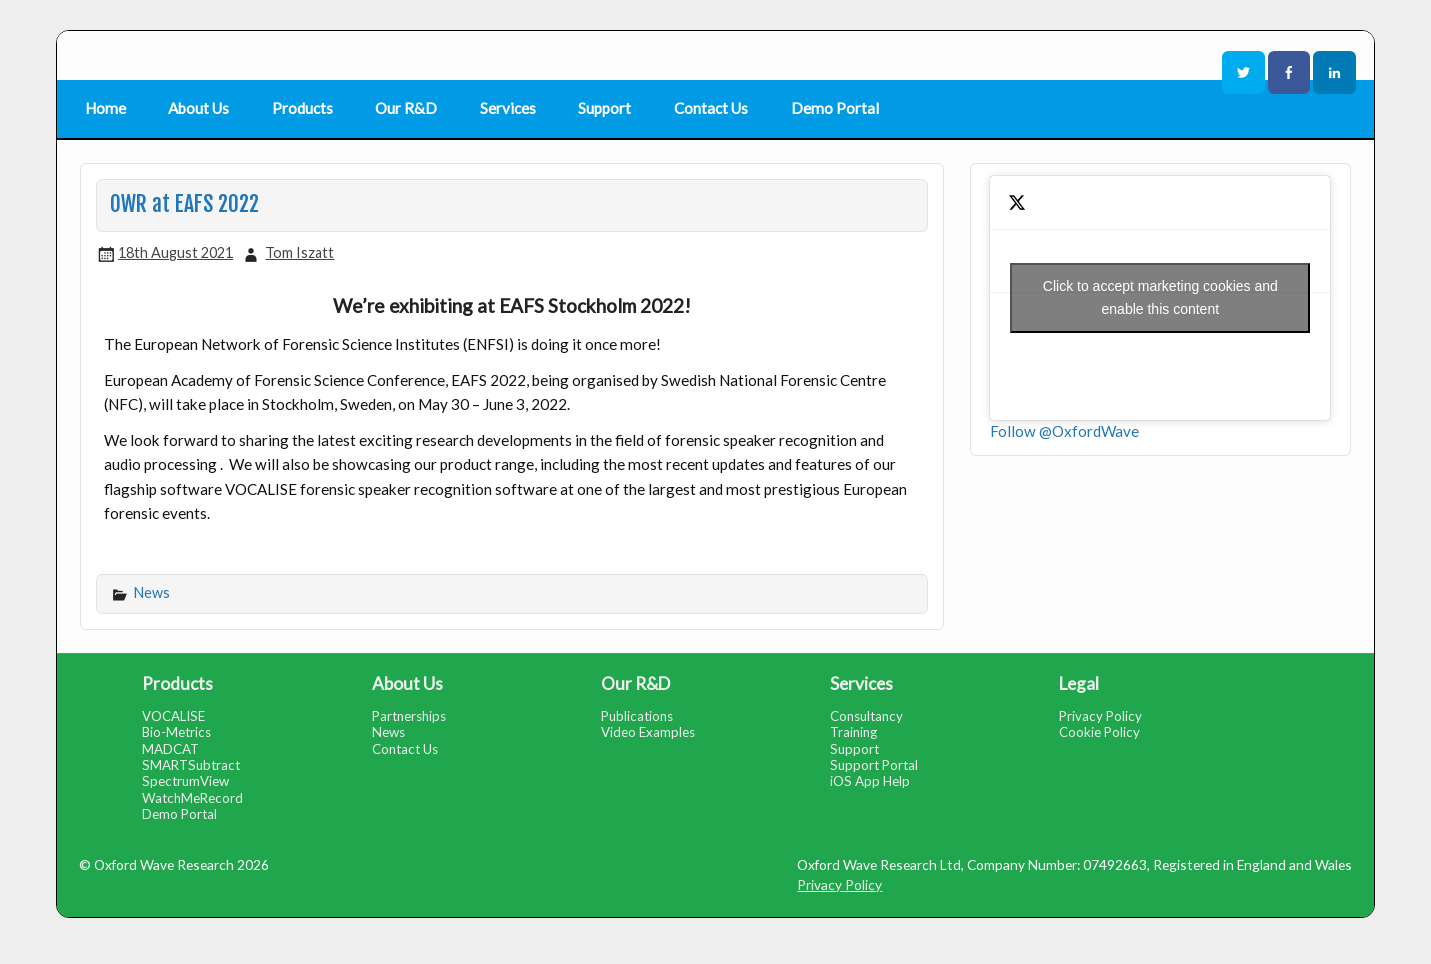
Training (853, 732)
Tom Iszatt (299, 252)
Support (604, 108)
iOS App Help (870, 781)
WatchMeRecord (192, 798)
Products (302, 108)
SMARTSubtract (191, 765)
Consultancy (866, 716)
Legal (1079, 683)
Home (105, 108)
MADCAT (170, 749)
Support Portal (874, 765)
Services (508, 108)
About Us (198, 108)
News (152, 592)
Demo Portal (835, 108)
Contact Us (711, 108)
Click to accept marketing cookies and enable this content (1160, 297)
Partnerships (409, 716)
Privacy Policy (1100, 716)
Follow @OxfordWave (1064, 431)
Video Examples (648, 732)
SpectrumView (185, 781)
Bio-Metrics (176, 732)
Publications (637, 716)
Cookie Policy (1099, 732)
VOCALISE (173, 716)
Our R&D (406, 108)
